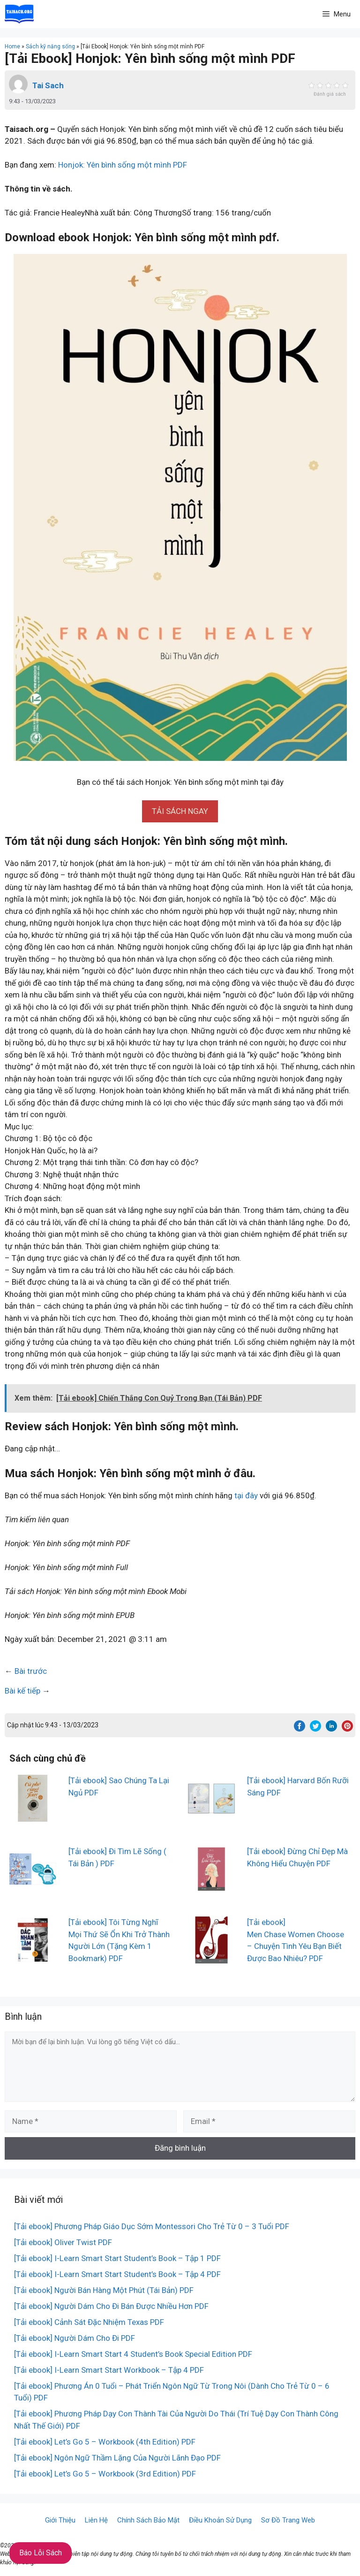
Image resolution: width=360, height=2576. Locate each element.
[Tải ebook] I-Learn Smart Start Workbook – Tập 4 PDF (109, 2370)
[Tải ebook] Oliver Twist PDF (63, 2242)
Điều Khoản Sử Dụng (220, 2520)
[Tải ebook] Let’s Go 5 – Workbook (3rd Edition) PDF (105, 2473)
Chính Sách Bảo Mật (148, 2520)
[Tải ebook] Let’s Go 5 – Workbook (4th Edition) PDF (104, 2441)
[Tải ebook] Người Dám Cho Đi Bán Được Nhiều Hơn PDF (111, 2306)
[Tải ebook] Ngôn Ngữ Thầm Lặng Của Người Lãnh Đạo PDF (117, 2457)
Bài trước (31, 1671)
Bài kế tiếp (22, 1690)
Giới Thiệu (60, 2520)
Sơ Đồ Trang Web (288, 2520)
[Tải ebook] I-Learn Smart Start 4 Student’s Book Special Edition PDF (133, 2354)
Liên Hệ (96, 2520)
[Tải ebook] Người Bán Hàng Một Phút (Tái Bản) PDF (104, 2290)
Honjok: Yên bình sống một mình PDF (122, 164)
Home (12, 46)
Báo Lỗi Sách (40, 2552)
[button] (180, 811)
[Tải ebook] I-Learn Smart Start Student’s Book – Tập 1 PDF (117, 2258)
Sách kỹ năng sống (50, 46)
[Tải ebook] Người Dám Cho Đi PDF (74, 2338)
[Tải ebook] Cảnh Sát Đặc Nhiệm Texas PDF (89, 2322)
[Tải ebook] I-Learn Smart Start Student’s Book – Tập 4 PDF (117, 2274)
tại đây (246, 1495)
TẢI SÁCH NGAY (180, 811)
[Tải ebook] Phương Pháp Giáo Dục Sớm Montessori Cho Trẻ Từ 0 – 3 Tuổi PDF (151, 2226)
